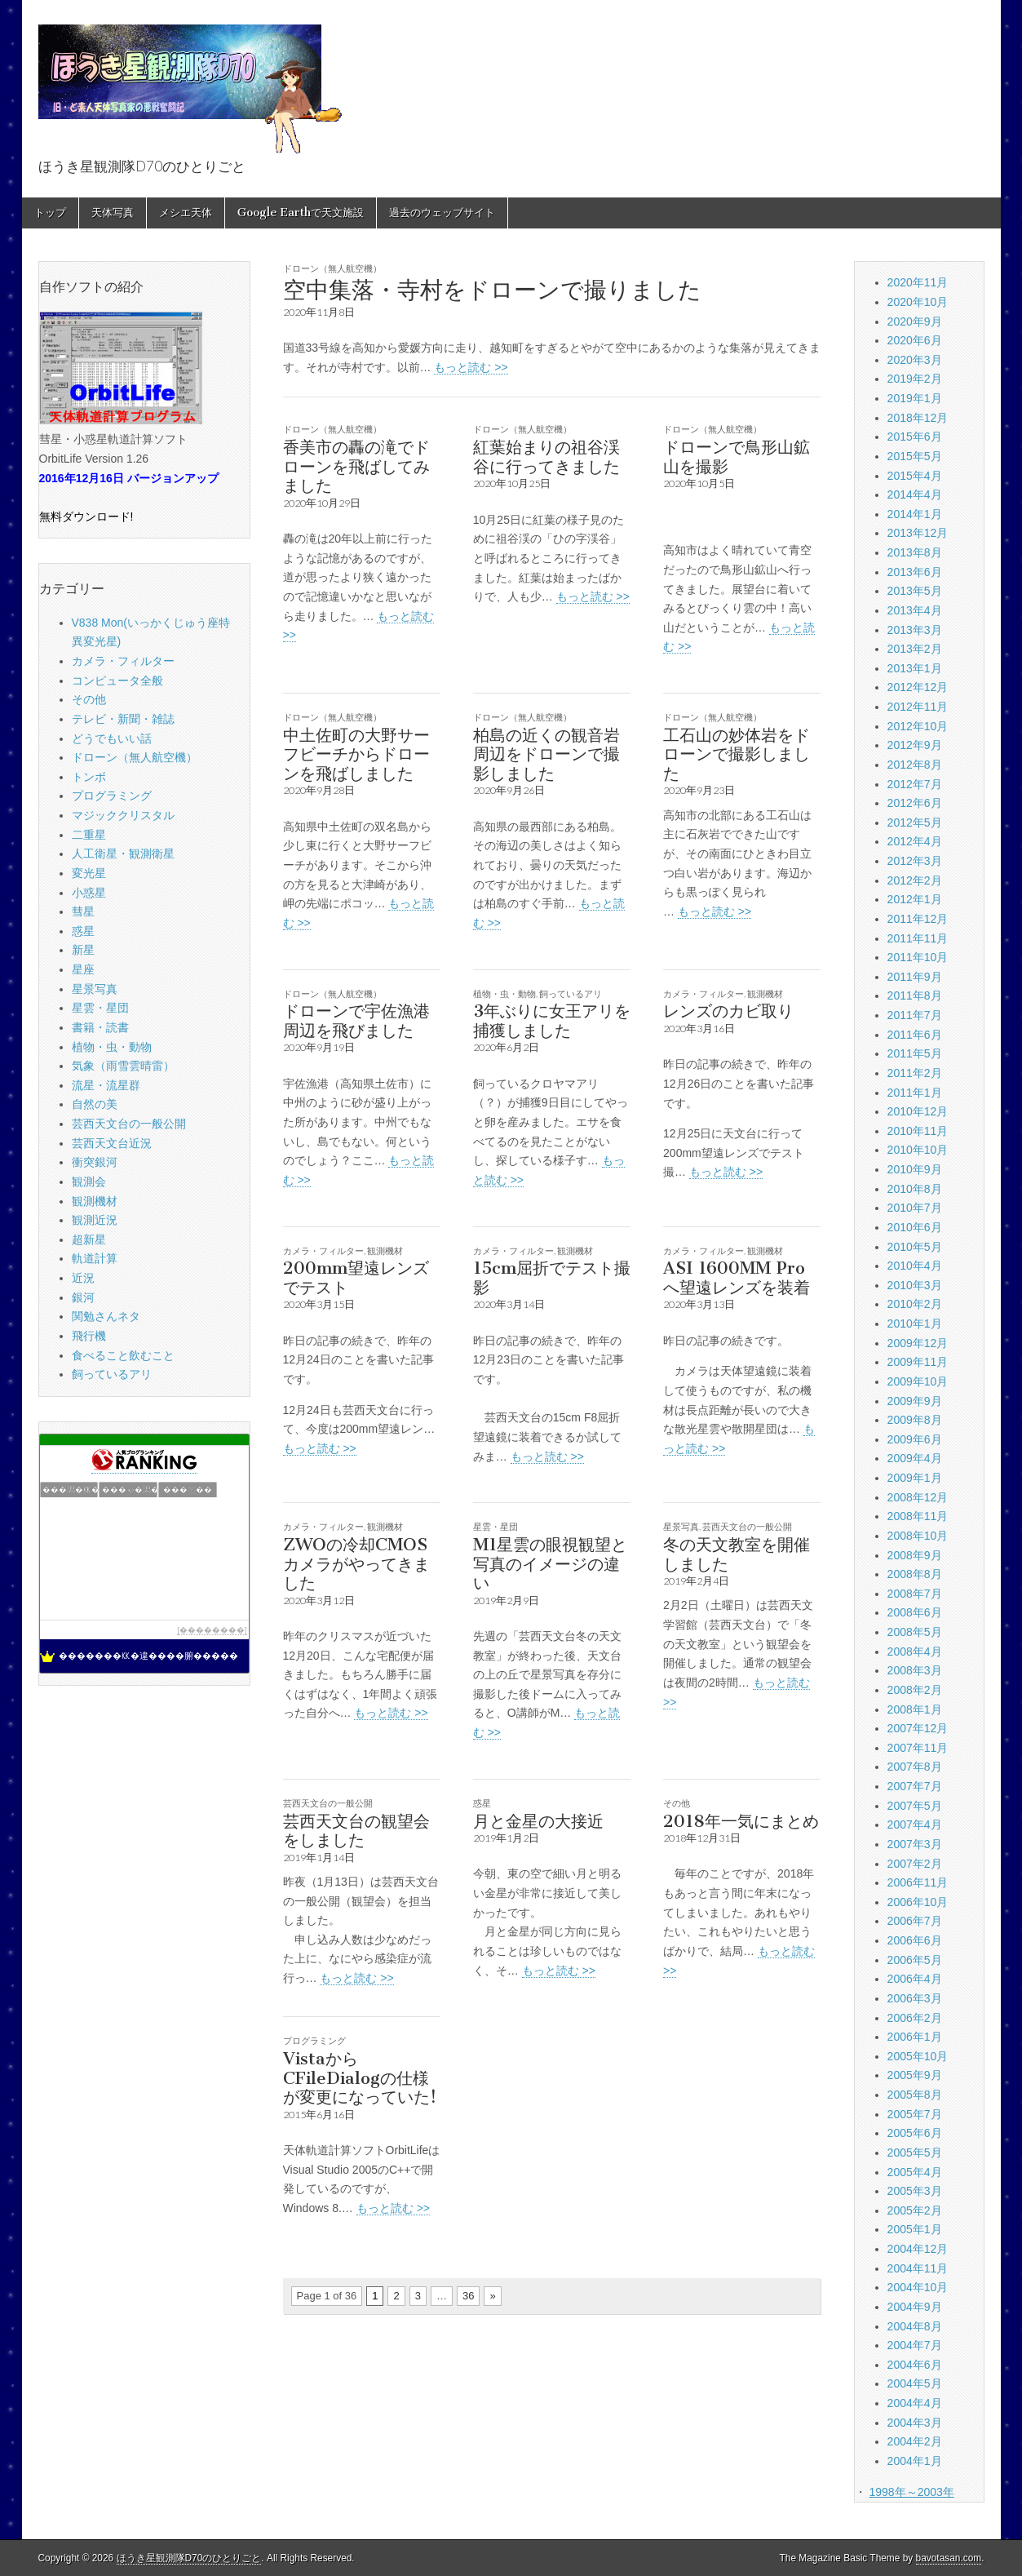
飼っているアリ (570, 993)
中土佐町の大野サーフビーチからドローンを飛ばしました (356, 754)
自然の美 (94, 1104)
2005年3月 (914, 2190)
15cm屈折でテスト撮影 (551, 1277)
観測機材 (765, 993)
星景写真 (681, 1526)
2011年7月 (914, 1015)
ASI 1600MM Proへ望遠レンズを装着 (736, 1277)
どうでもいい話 (112, 738)
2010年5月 (914, 1246)
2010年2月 (914, 1303)
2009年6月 (914, 1439)
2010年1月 (914, 1323)
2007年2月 (914, 1863)
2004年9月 (914, 2306)
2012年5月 (914, 822)
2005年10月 (918, 2056)
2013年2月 (914, 648)
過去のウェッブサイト (442, 212)
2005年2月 (914, 2210)
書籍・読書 (100, 1027)
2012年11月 (918, 706)
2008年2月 (914, 1689)
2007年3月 (914, 1844)
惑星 (482, 1803)
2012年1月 (914, 899)
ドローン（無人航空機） (332, 268)
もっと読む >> (470, 367)
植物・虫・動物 (504, 993)
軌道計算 (94, 1258)
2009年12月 (918, 1343)
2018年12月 (918, 417)
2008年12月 (918, 1497)
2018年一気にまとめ (741, 1821)
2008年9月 (914, 1555)
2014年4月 (914, 494)
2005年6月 (914, 2132)
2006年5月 (914, 1959)
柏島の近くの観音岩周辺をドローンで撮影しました (546, 754)
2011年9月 (914, 976)
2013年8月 (914, 552)
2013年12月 (918, 532)
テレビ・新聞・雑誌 (123, 718)
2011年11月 (918, 938)
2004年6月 (914, 2364)
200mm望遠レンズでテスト (356, 1277)
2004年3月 (914, 2422)
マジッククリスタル (123, 815)
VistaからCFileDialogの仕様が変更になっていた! (359, 2077)
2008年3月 (914, 1670)
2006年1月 (914, 2036)
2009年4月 (914, 1458)
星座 (83, 969)
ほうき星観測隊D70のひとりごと (189, 2558)
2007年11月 (918, 1747)
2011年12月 (918, 918)
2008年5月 (914, 1631)
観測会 (89, 1181)
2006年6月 (914, 1940)
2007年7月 (914, 1786)
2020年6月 (914, 340)
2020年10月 (918, 301)
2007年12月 (918, 1728)
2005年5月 (914, 2152)
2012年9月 (914, 745)
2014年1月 (914, 514)
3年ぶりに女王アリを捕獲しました (551, 1020)
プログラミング (314, 2040)
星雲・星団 (495, 1526)
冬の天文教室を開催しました (736, 1554)
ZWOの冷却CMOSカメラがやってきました (356, 1563)
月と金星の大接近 (538, 1821)
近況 (83, 1277)
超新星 (89, 1239)
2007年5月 (914, 1805)
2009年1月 (914, 1477)
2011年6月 (914, 1034)
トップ (50, 212)
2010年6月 (914, 1227)
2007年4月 (914, 1824)
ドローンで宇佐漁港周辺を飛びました (356, 1020)
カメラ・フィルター (703, 993)
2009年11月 (918, 1361)
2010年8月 (914, 1188)
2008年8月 (914, 1574)
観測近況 (94, 1219)
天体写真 (112, 212)
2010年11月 (918, 1130)
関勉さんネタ (106, 1316)
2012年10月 (918, 726)
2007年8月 (914, 1766)
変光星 (89, 873)
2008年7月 (914, 1593)
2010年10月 (918, 1149)
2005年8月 (914, 2094)
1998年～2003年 (911, 2491)
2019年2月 (914, 378)
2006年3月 (914, 1998)
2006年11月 (918, 1882)
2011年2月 (914, 1073)
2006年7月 (914, 1920)
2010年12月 (918, 1111)
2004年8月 (914, 2326)
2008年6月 (914, 1612)
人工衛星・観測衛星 (123, 853)
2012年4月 (914, 841)
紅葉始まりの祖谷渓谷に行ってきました (546, 457)
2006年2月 (914, 2017)
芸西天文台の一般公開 (747, 1526)
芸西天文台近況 (112, 1143)
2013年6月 (914, 572)
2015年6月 (914, 436)
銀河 (83, 1297)
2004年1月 (914, 2460)
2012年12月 (918, 687)
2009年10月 (918, 1381)
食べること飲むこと (123, 1355)
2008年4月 (914, 1651)
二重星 (89, 834)
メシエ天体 (185, 212)
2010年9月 (914, 1169)
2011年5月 (914, 1053)
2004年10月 (918, 2287)
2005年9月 (914, 2075)
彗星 (83, 911)
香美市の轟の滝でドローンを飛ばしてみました (356, 466)
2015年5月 (914, 456)
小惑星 (89, 892)
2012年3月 (914, 860)
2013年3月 (914, 629)
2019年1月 (914, 398)
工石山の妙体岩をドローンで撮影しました (736, 754)
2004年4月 (914, 2403)
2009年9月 (914, 1401)
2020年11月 (918, 282)
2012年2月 (914, 880)
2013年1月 (914, 668)
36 (468, 2296)
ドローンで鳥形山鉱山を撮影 (736, 457)
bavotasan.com (949, 2558)
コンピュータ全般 (117, 680)
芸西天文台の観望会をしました (356, 1831)
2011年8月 (914, 995)
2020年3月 (914, 359)
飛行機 (89, 1335)
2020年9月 (914, 321)
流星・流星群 (106, 1085)
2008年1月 (914, 1709)
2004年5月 (914, 2383)
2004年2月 (914, 2441)
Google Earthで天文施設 (300, 212)
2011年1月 (914, 1092)
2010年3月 (914, 1285)
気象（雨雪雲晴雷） (123, 1065)
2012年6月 (914, 802)
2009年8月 (914, 1419)
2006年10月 (918, 1902)
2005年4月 (914, 2172)
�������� (212, 1629)
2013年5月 (914, 590)
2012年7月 (914, 784)
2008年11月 (918, 1516)
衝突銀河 (94, 1161)
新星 (83, 949)
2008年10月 (918, 1535)
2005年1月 (914, 2229)
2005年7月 (914, 2114)
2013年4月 (914, 610)
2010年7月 (914, 1207)
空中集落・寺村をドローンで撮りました (492, 289)
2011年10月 (918, 957)
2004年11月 (918, 2268)
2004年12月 (918, 2248)
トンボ (89, 776)
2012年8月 (914, 764)
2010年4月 (914, 1265)
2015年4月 (914, 475)
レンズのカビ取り (728, 1010)
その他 (676, 1803)
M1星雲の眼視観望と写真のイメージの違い (550, 1563)
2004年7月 (914, 2345)
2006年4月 (914, 1978)
